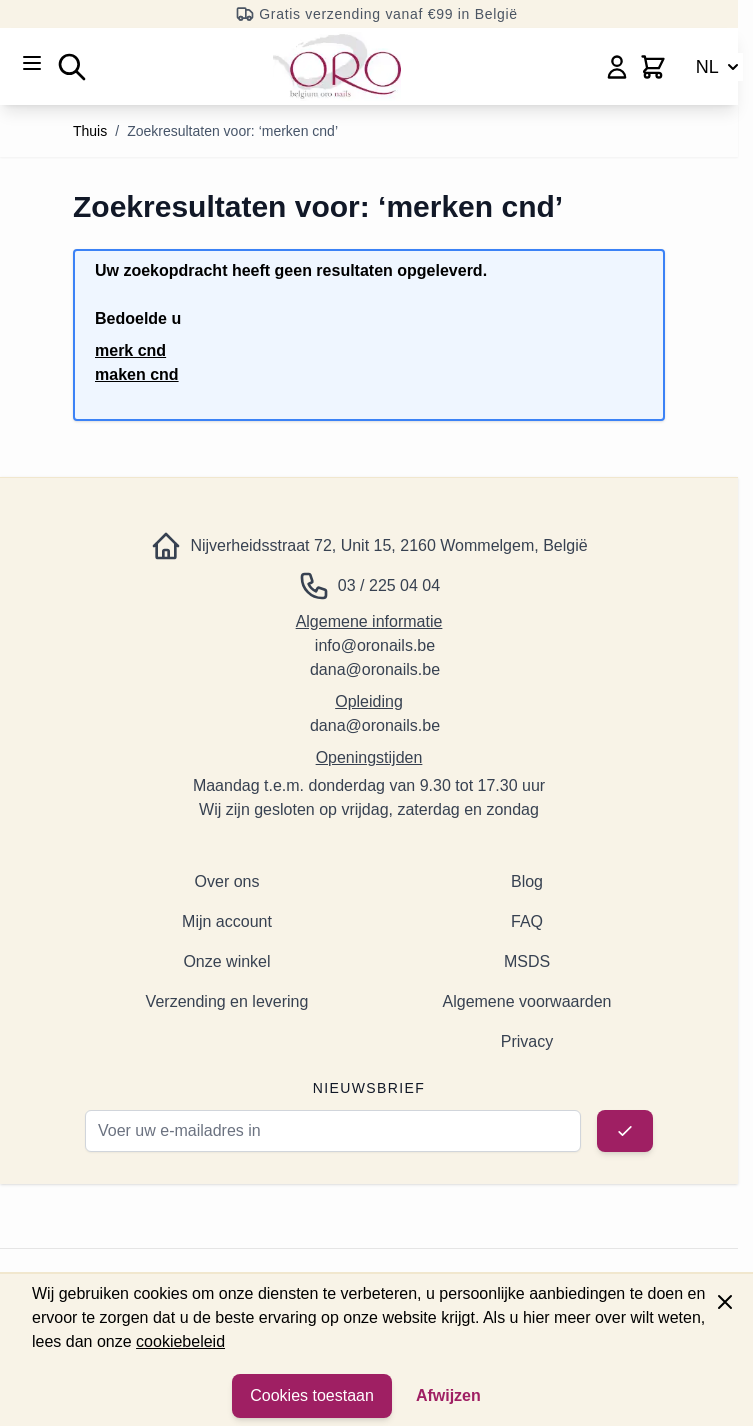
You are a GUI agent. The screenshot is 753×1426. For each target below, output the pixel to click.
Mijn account (227, 921)
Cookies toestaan (312, 1395)
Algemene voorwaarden (527, 1001)
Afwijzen (448, 1395)
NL (719, 67)
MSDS (527, 961)
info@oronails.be (375, 645)
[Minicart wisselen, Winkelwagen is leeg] (653, 67)
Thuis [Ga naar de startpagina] (90, 131)
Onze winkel (226, 961)
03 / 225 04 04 (389, 585)
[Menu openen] (32, 63)
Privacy (527, 1041)
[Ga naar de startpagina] (337, 66)
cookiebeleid (180, 1341)
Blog (527, 881)
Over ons (227, 881)
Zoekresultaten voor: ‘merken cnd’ (232, 131)
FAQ (527, 921)
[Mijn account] (617, 67)
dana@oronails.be (375, 669)
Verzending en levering (227, 1001)
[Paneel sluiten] (725, 1302)
